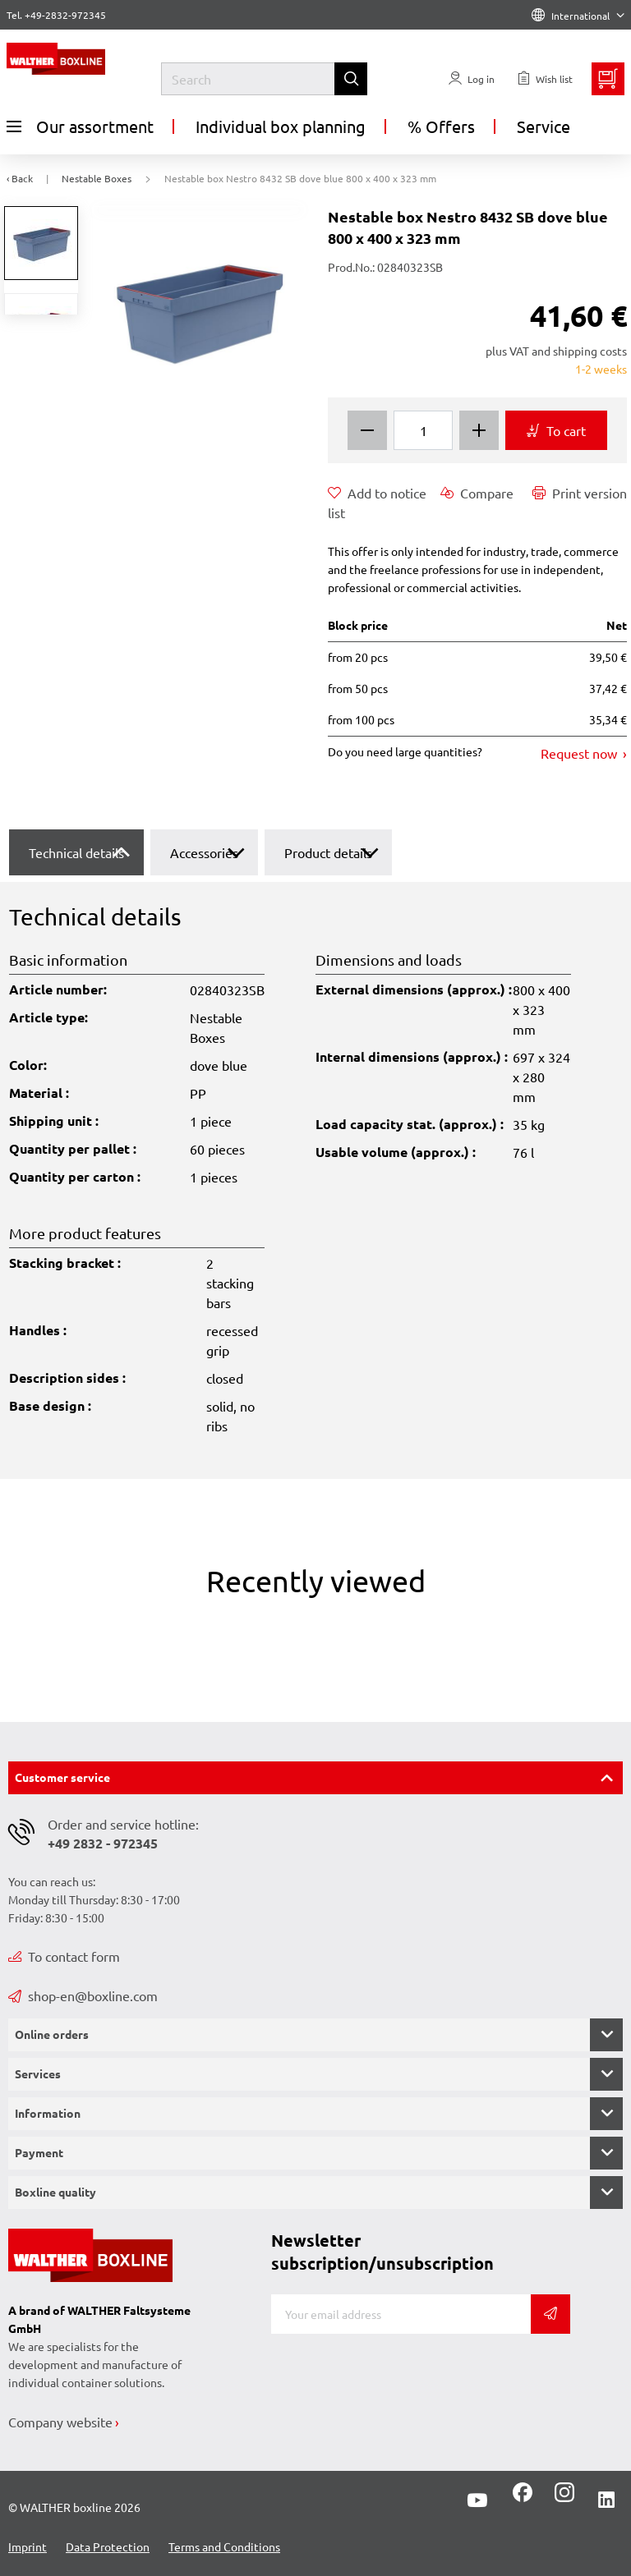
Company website (60, 2421)
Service (543, 126)
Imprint (27, 2546)
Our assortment (80, 126)
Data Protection (108, 2546)
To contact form (64, 1956)
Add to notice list (377, 502)
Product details (328, 852)
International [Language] (578, 15)
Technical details (76, 852)
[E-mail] (401, 2314)
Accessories (204, 852)
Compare (477, 493)
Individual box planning (281, 126)
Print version (579, 493)
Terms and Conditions (224, 2546)
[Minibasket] (608, 78)
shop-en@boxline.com (83, 1995)
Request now (580, 753)
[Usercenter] (471, 78)
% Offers (441, 126)
